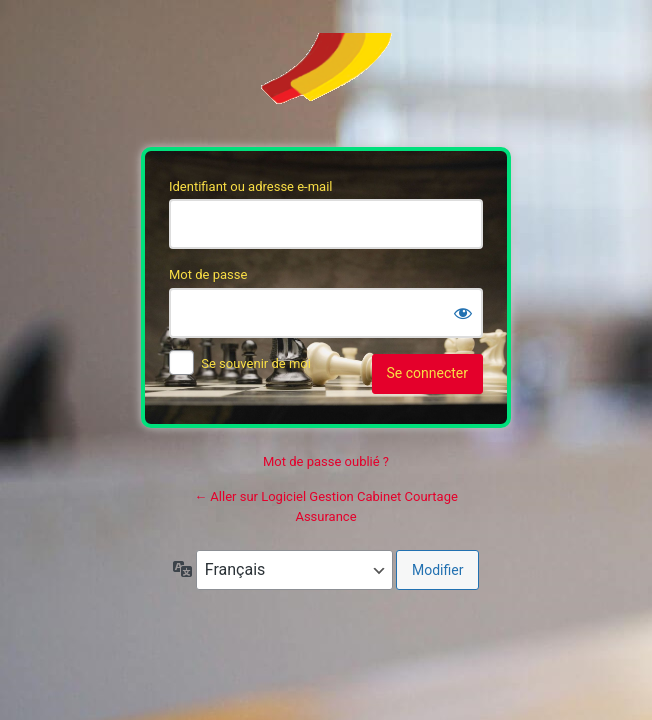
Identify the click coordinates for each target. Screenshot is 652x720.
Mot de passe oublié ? (326, 461)
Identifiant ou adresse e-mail (251, 186)
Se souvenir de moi (256, 363)
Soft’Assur (326, 78)
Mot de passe (208, 274)
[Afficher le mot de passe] (463, 313)
